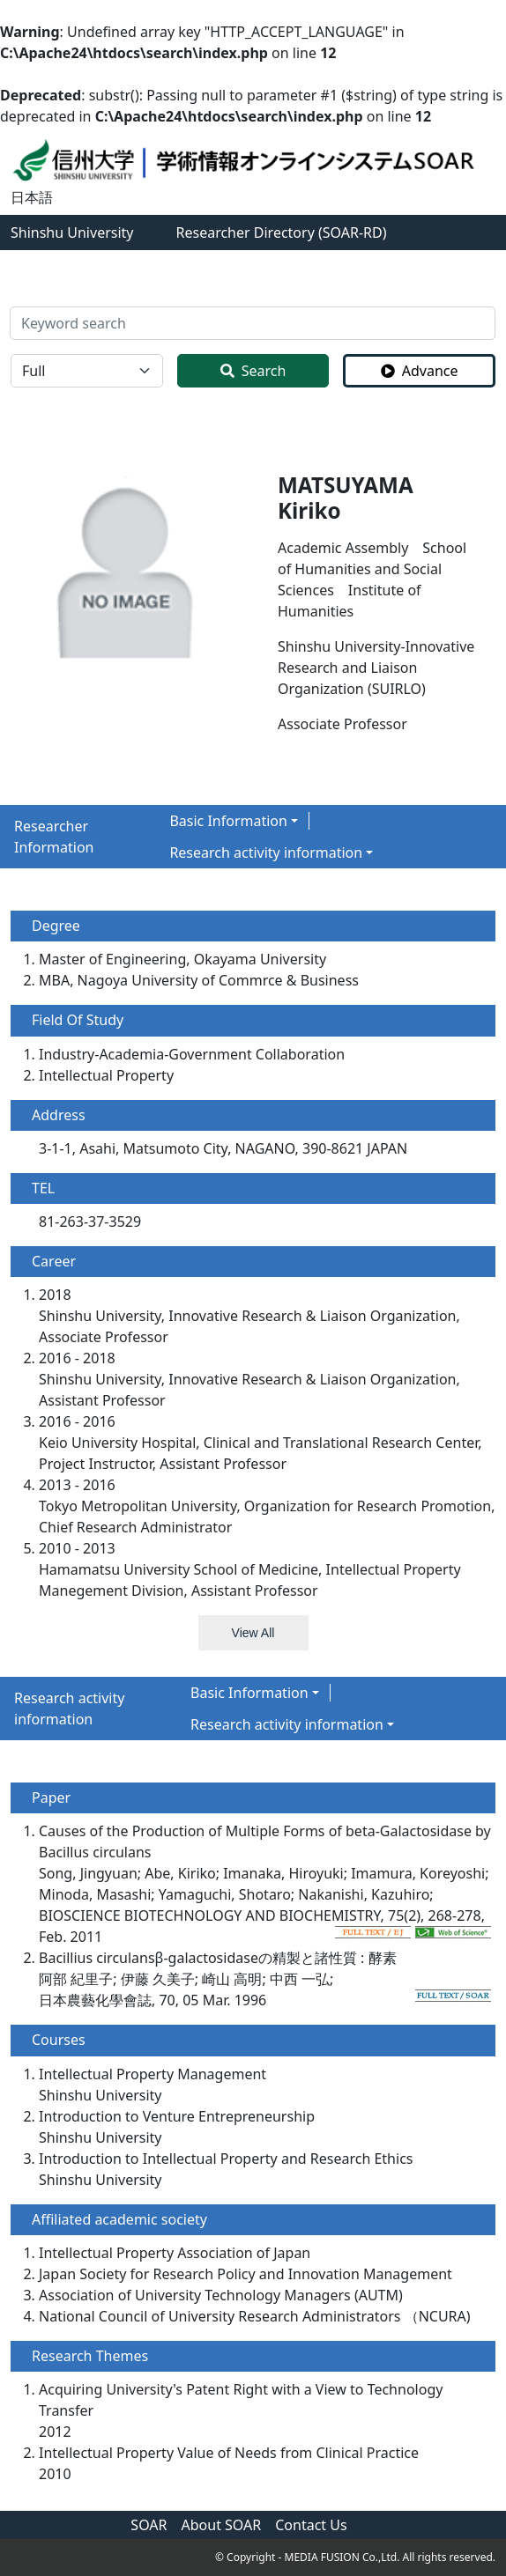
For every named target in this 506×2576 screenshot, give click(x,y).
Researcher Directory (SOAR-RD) (281, 232)
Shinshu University (72, 232)
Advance (419, 370)
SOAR (148, 2525)
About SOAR (222, 2525)
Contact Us (310, 2525)
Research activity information (265, 852)
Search (253, 370)
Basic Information (228, 820)
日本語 (32, 197)
